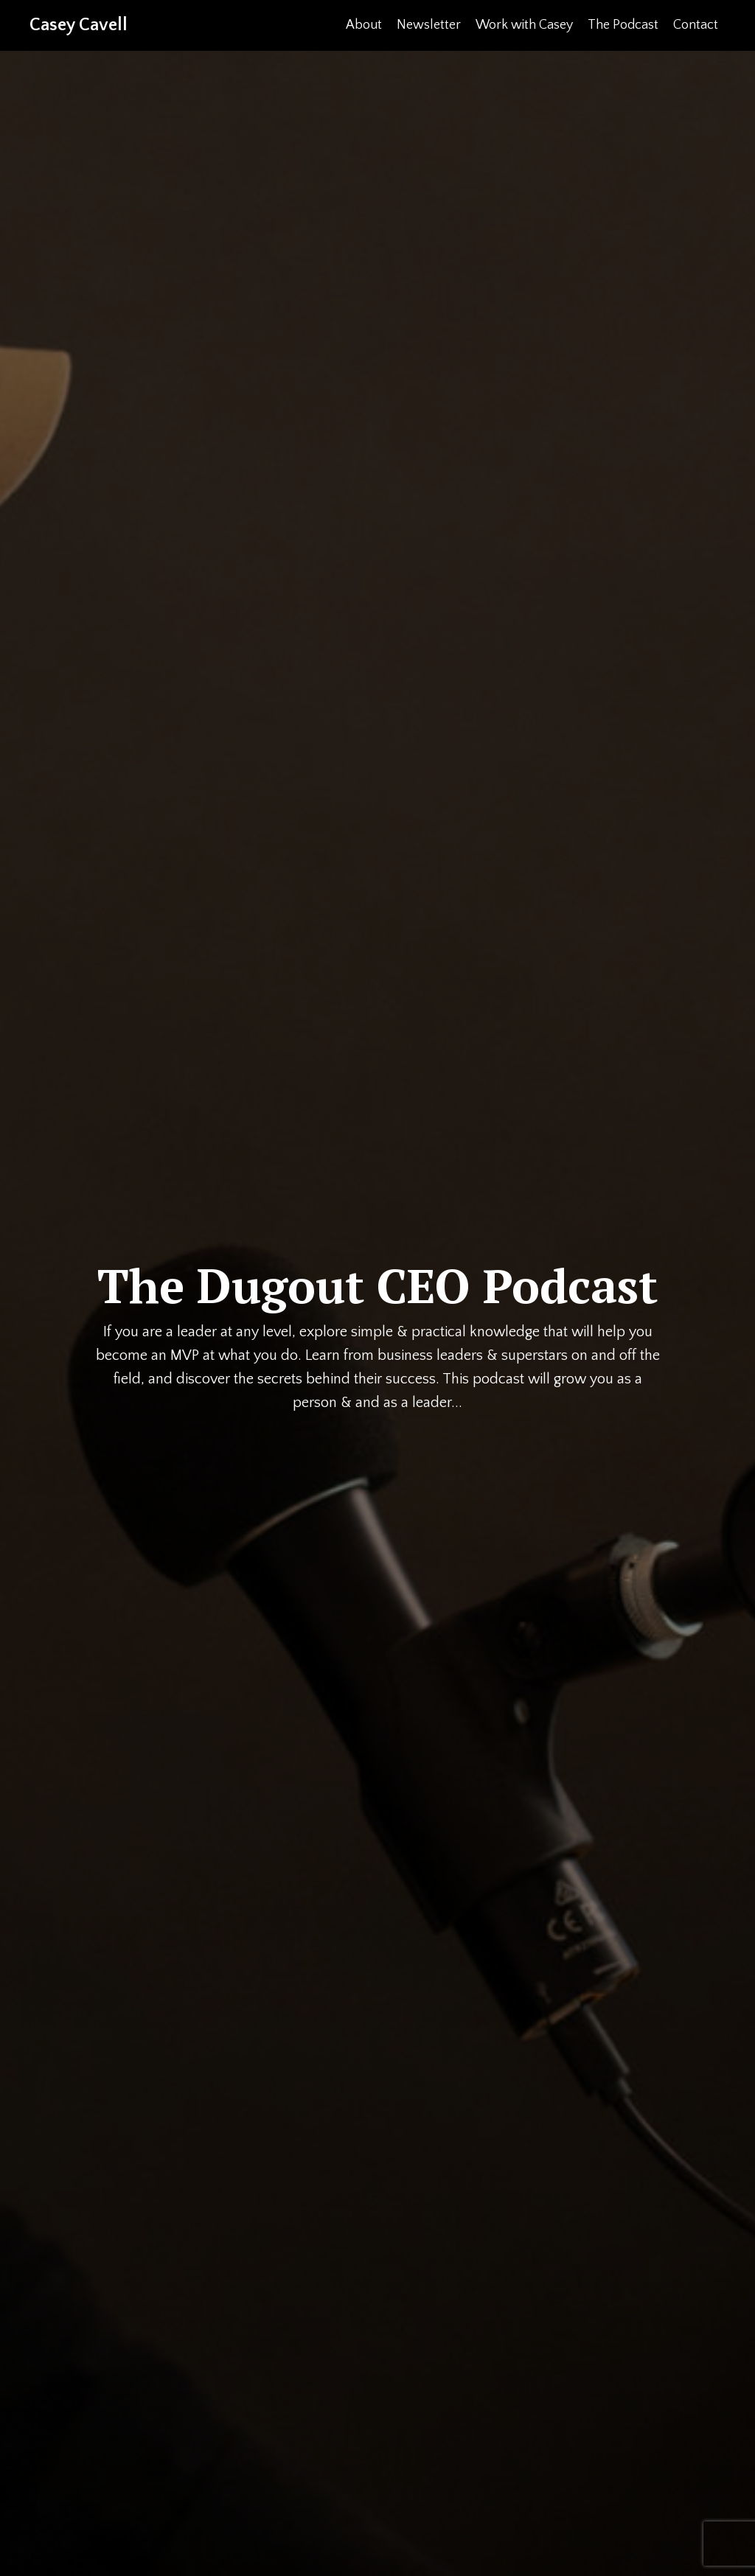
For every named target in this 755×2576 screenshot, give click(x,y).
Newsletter (429, 25)
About (364, 25)
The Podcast (623, 25)
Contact (695, 25)
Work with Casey (524, 25)
